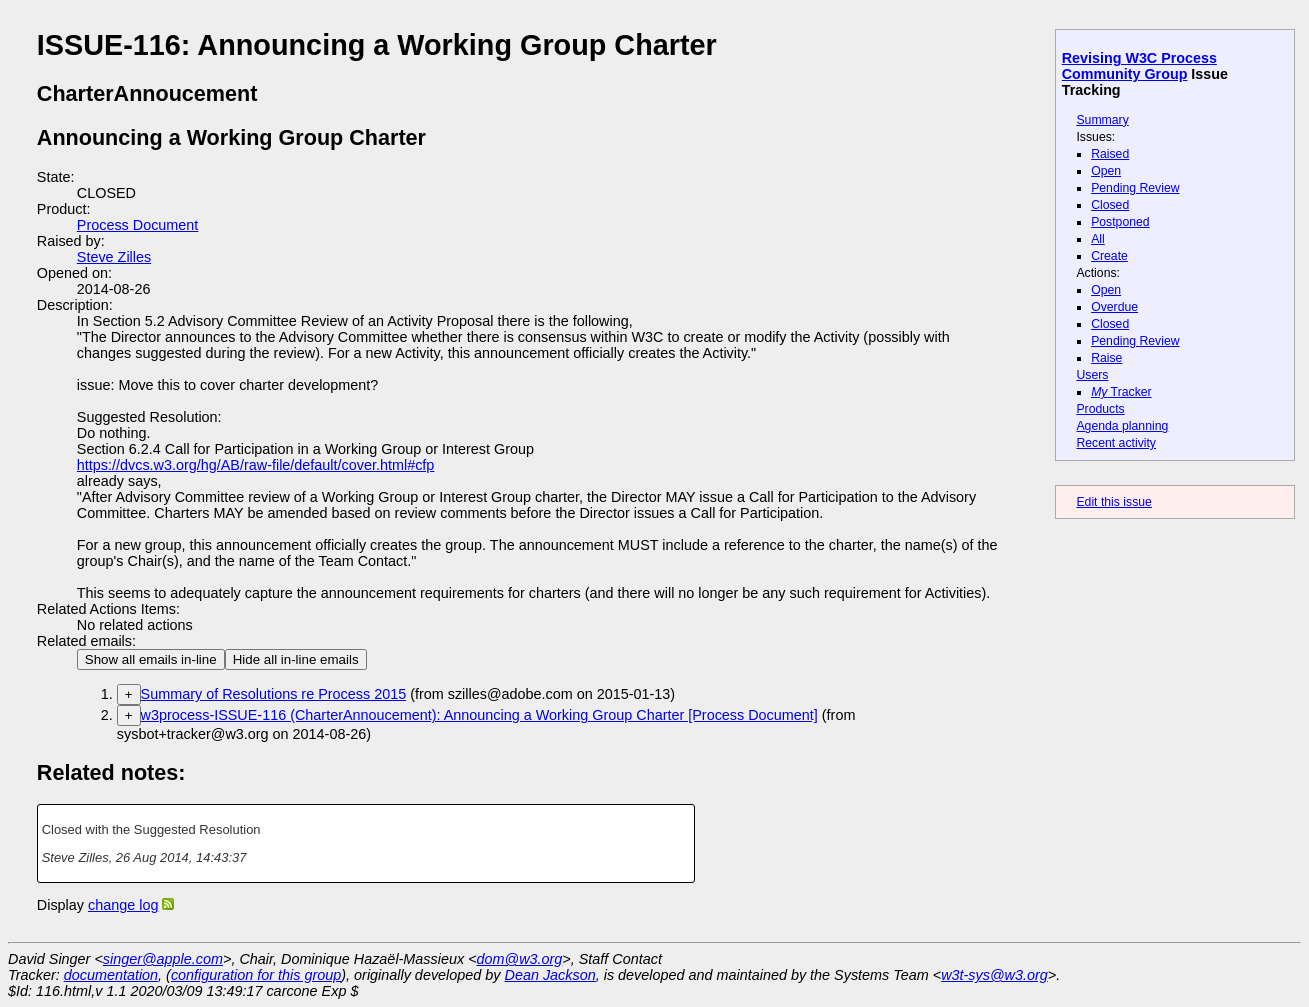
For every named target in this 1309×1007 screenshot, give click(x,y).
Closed (1110, 205)
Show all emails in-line (151, 659)
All (1098, 239)
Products (1100, 409)
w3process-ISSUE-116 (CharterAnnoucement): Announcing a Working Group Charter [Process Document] (479, 715)
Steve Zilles (114, 257)
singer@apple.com (163, 959)
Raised (1110, 154)
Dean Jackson (550, 975)
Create (1109, 256)
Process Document (138, 225)
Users (1092, 375)
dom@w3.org (520, 959)
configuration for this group (256, 975)
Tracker (1121, 392)
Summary (1102, 120)
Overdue (1114, 307)
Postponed (1120, 222)
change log (123, 905)
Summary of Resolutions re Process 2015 (274, 694)
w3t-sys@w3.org (994, 975)
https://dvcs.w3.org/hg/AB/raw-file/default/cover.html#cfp (256, 465)
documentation (111, 975)
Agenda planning (1122, 426)
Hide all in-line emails (296, 659)
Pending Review (1135, 188)
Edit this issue (1113, 502)
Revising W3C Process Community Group (1139, 66)
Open (1106, 171)
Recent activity (1116, 443)
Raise (1106, 358)
